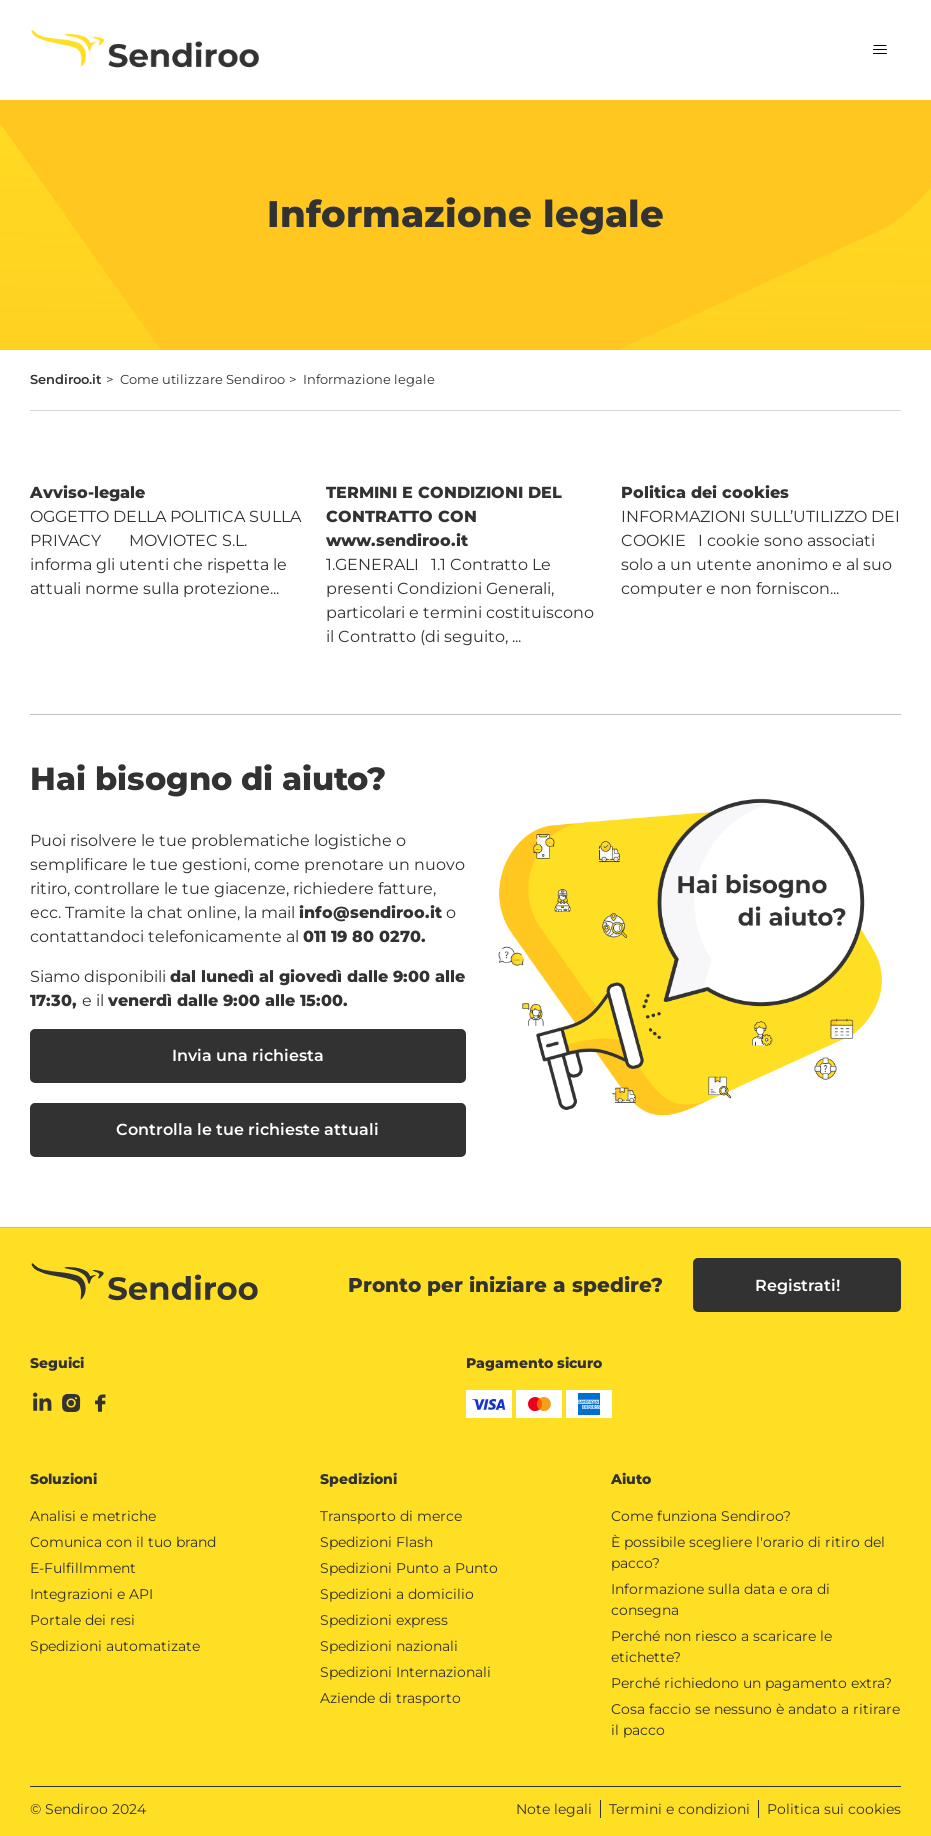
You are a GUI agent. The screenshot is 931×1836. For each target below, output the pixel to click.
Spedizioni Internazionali (405, 1672)
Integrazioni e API (91, 1594)
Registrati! (797, 1285)
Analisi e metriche (93, 1516)
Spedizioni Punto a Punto (409, 1568)
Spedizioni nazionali (389, 1646)
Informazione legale (369, 379)
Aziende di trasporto (390, 1698)
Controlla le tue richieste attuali (247, 1129)
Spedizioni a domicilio (397, 1594)
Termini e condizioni (679, 1809)
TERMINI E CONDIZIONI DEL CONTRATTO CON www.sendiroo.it (444, 516)
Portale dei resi (82, 1620)
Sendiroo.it (66, 379)
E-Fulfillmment (83, 1568)
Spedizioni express (384, 1620)
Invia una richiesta (248, 1055)
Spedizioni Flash (376, 1542)
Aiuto (631, 1479)
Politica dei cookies (705, 492)
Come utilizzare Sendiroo (202, 379)
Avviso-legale (87, 492)
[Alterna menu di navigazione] (865, 50)
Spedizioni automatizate (115, 1646)
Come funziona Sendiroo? (701, 1516)
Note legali (554, 1809)
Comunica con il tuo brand (123, 1542)
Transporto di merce (391, 1516)
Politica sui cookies (834, 1809)
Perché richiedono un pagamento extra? (751, 1683)
